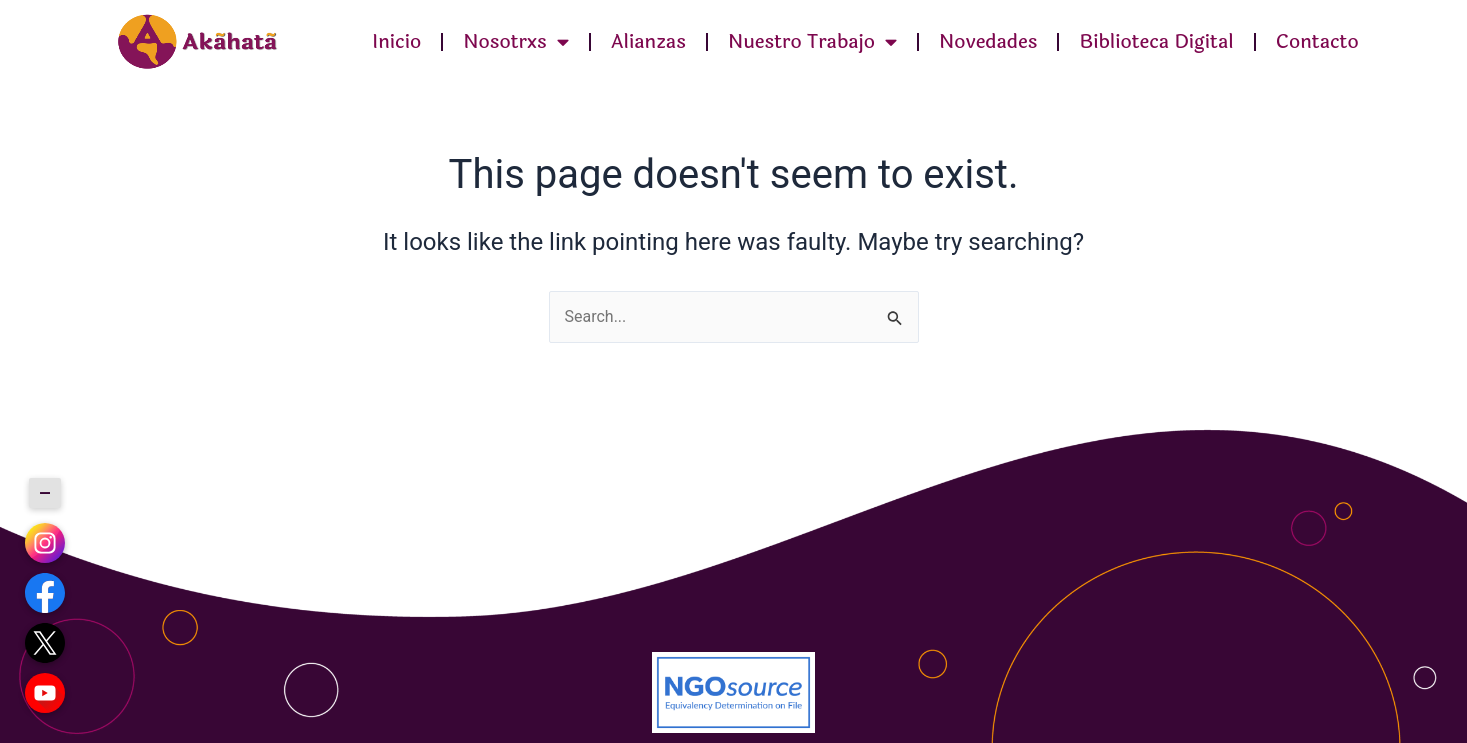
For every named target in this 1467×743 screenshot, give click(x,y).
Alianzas (648, 42)
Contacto (1317, 42)
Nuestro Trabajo (812, 41)
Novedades (988, 42)
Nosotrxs (515, 41)
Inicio (396, 42)
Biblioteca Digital (1156, 42)
